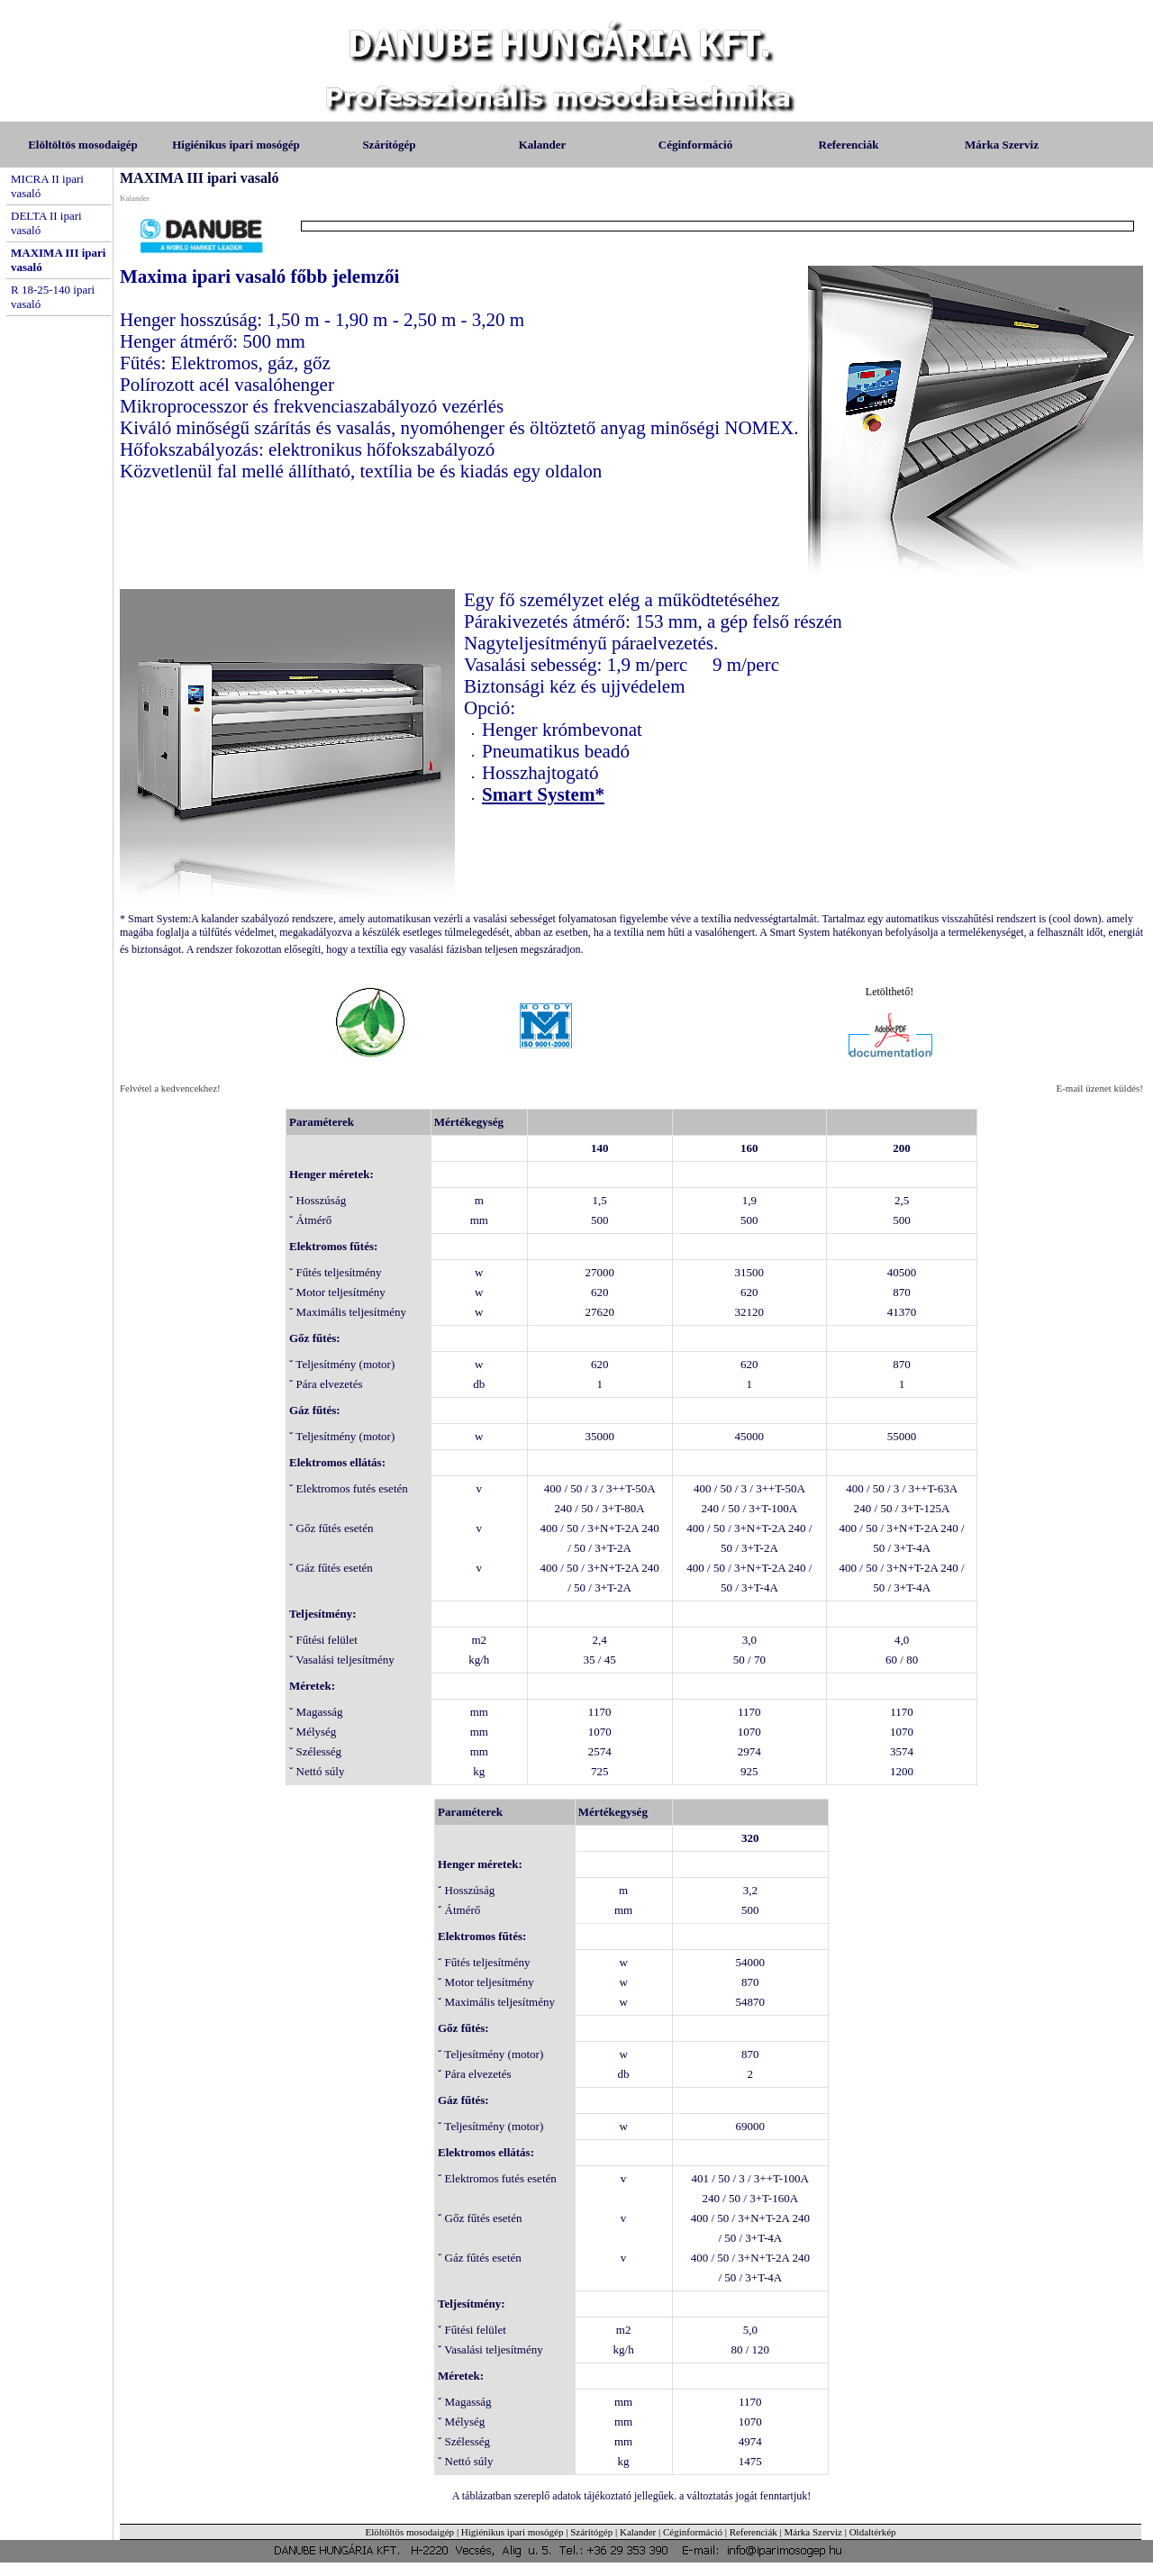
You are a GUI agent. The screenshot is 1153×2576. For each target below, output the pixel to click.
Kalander (543, 144)
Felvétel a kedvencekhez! (170, 1088)
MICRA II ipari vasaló (47, 186)
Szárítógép (388, 144)
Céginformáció (695, 144)
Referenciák (849, 144)
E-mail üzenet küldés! (1099, 1088)
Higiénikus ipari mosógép (236, 144)
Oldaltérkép (872, 2531)
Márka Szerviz (1002, 144)
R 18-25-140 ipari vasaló (53, 297)
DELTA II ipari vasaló (46, 223)
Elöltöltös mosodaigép (83, 144)
